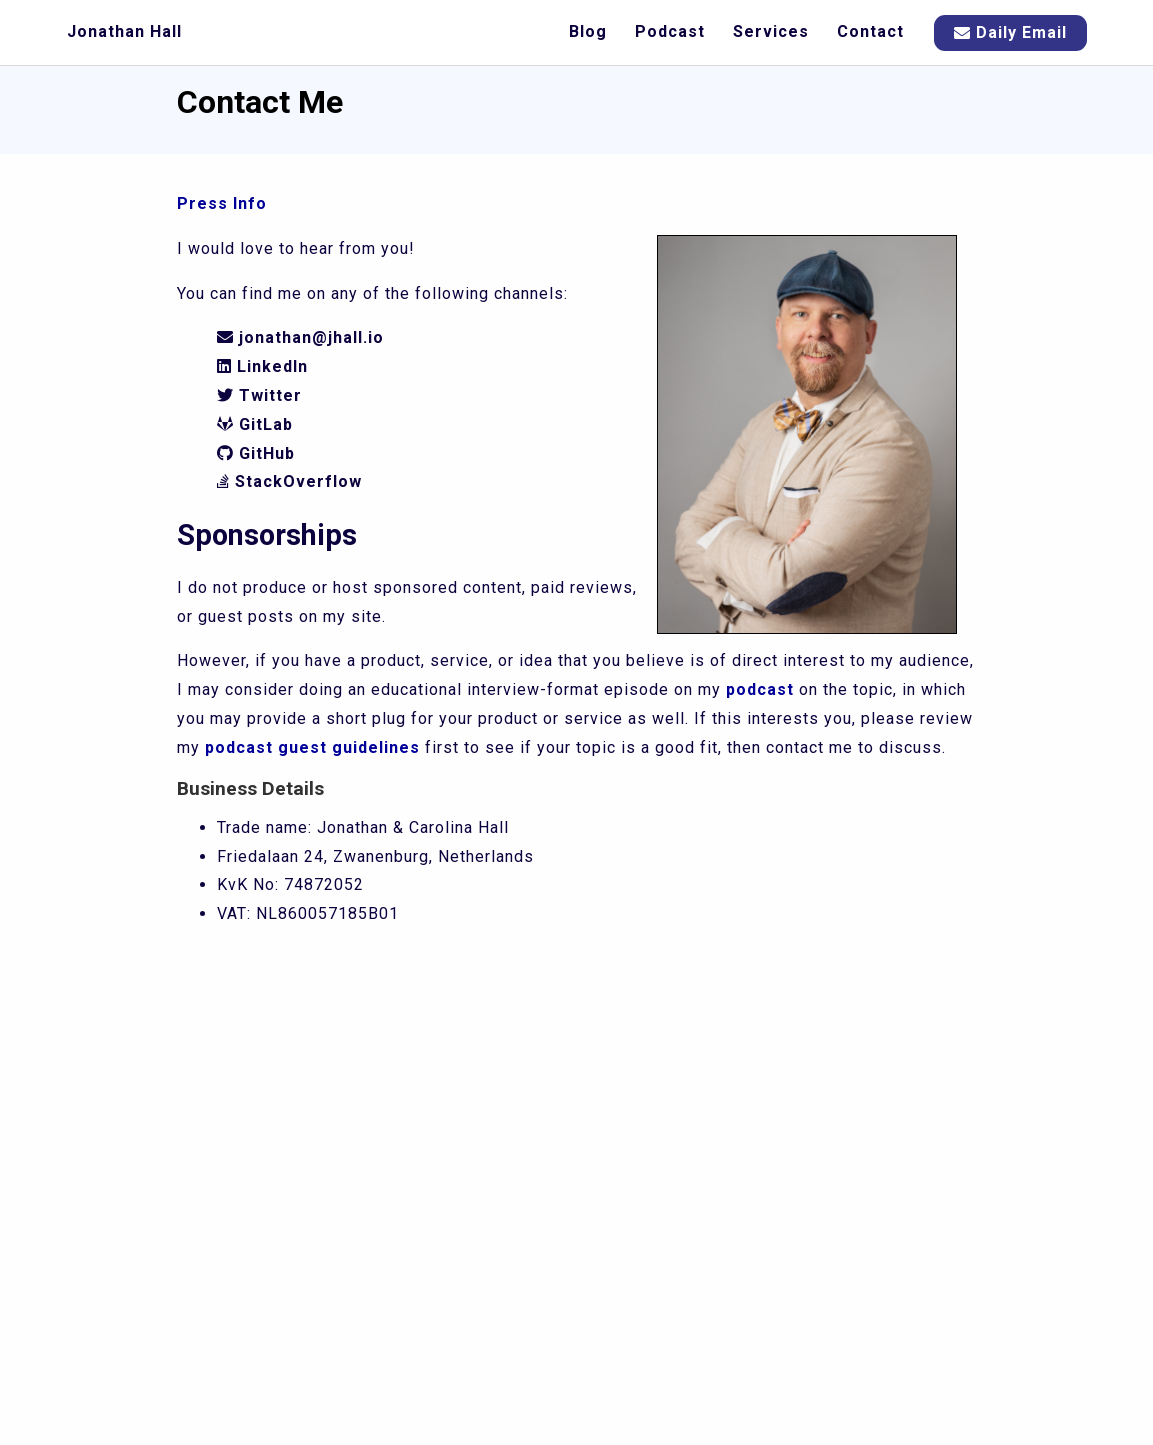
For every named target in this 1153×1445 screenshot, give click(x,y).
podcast (760, 689)
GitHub (256, 453)
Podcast (670, 31)
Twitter (259, 395)
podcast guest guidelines (312, 747)
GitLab (255, 424)
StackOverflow (289, 481)
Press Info (222, 203)
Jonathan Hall (124, 31)
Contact (870, 31)
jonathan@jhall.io (300, 337)
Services (771, 31)
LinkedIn (262, 366)
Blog (588, 31)
